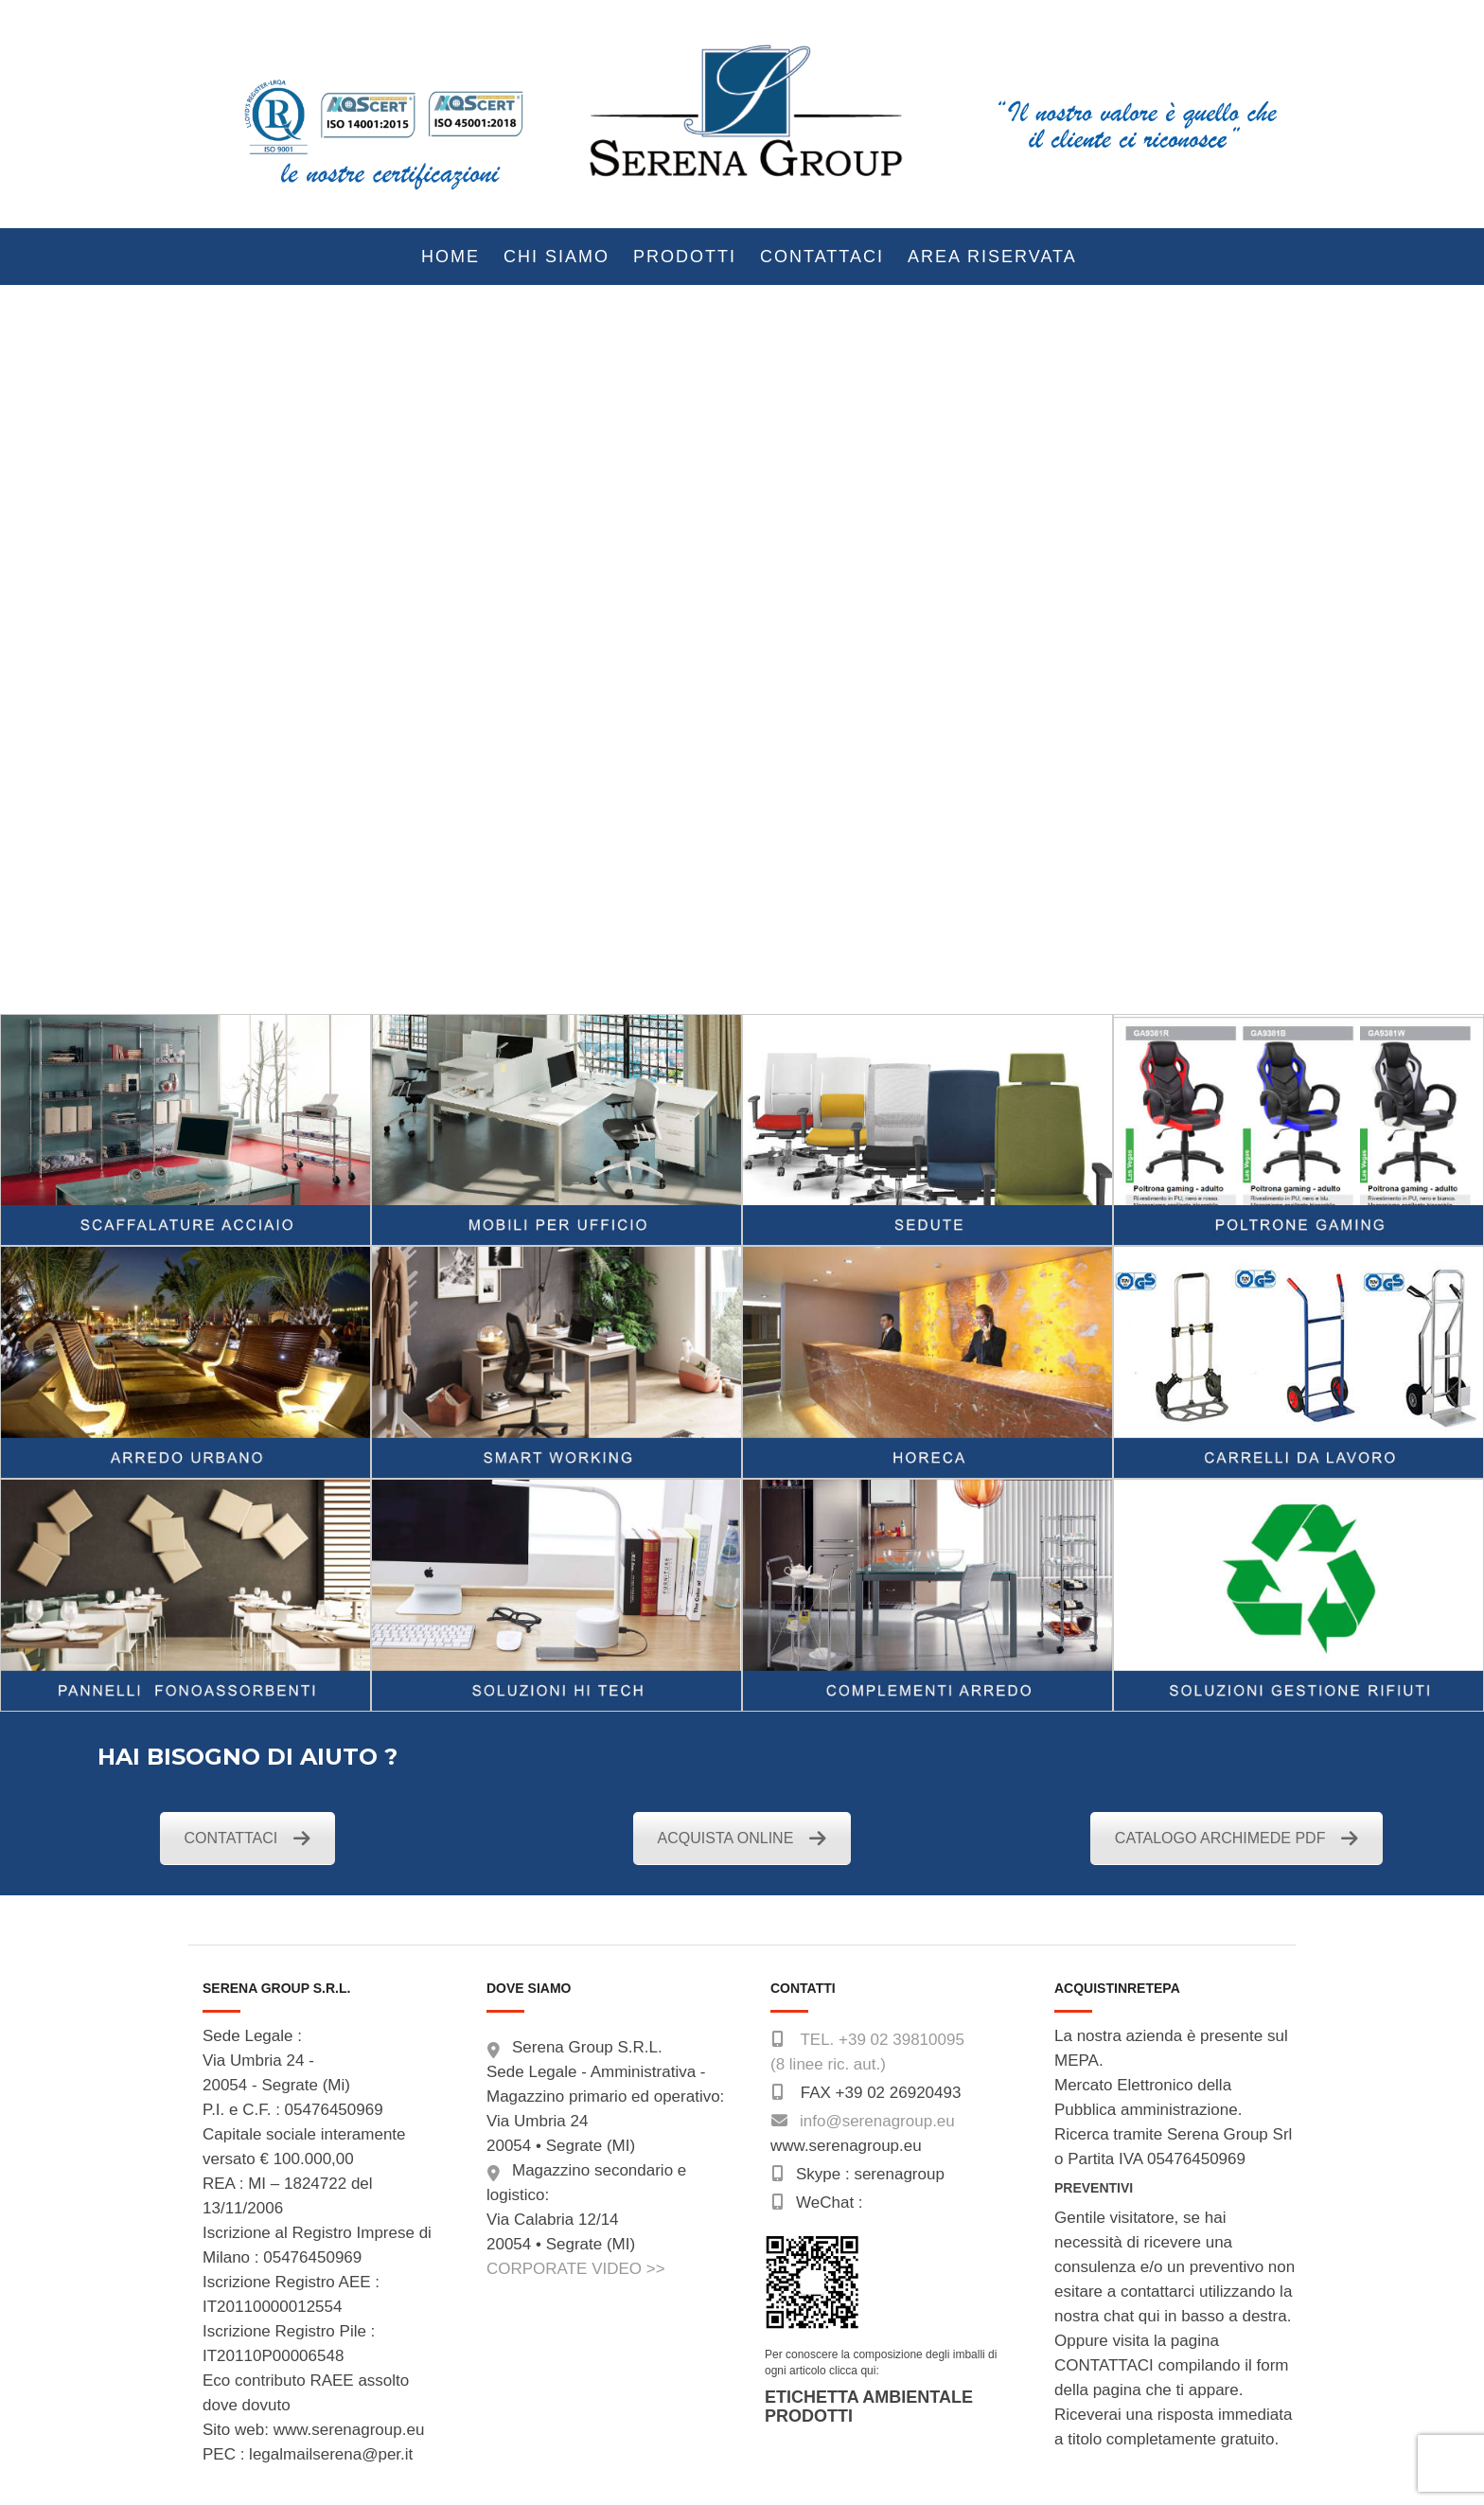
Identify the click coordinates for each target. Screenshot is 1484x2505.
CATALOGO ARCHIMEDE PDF (1237, 1838)
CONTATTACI (248, 1838)
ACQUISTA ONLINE (742, 1838)
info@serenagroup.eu (877, 2121)
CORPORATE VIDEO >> (575, 2269)
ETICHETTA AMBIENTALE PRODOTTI (869, 2406)
